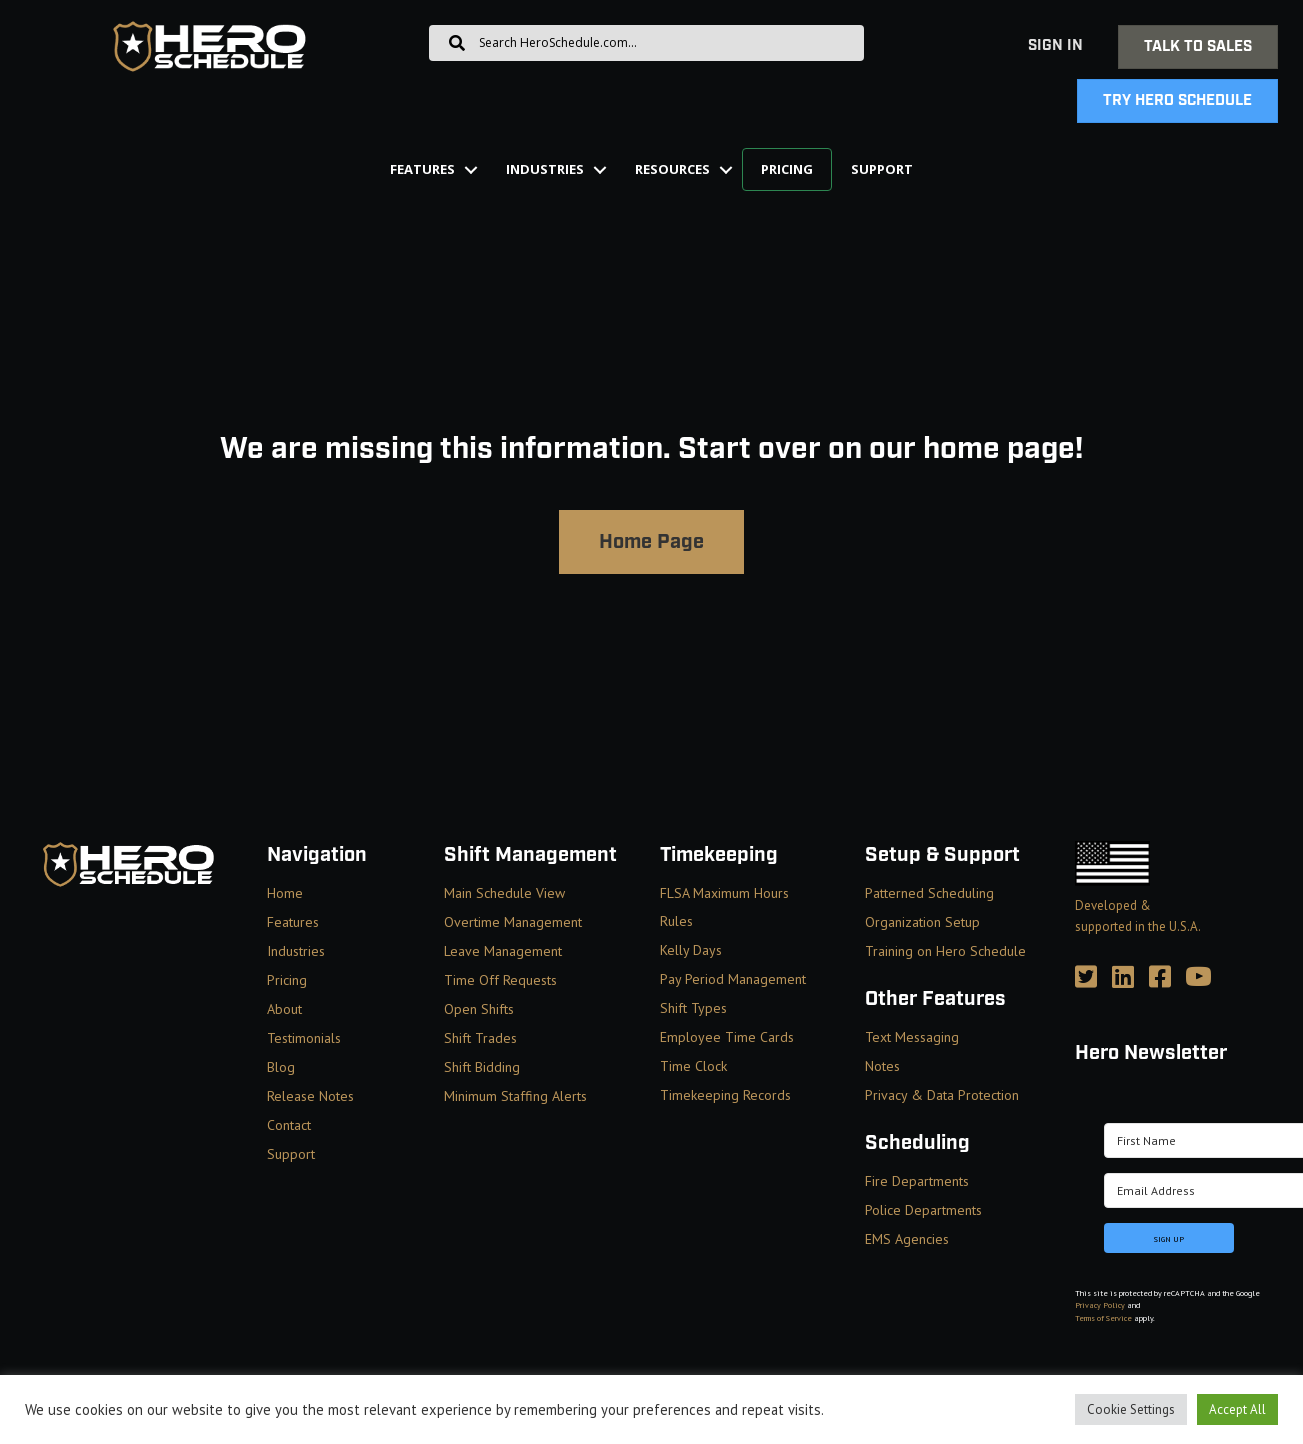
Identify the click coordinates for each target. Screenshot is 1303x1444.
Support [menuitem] (882, 169)
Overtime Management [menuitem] (513, 922)
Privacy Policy (1100, 1305)
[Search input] (646, 43)
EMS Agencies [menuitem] (907, 1239)
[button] (471, 169)
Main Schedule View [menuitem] (504, 893)
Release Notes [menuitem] (310, 1096)
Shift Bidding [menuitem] (482, 1067)
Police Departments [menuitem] (923, 1210)
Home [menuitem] (285, 893)
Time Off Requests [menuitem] (500, 980)
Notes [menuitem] (882, 1066)
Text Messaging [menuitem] (912, 1037)
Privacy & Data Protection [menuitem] (942, 1095)
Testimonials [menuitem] (304, 1038)
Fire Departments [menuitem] (917, 1181)
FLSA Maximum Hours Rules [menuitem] (724, 907)
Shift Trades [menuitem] (480, 1038)
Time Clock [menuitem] (693, 1066)
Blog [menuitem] (281, 1067)
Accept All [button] (1237, 1409)
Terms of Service (1103, 1318)
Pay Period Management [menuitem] (733, 979)
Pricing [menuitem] (787, 169)
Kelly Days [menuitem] (691, 950)
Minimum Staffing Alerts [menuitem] (515, 1096)
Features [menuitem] (422, 169)
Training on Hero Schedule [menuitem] (945, 951)
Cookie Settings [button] (1131, 1409)
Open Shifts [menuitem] (479, 1009)
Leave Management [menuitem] (503, 951)
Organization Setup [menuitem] (922, 922)
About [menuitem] (284, 1009)
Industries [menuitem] (545, 169)
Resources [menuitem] (672, 169)
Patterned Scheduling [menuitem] (929, 893)
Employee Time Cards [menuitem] (727, 1037)
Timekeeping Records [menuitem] (725, 1095)
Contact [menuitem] (289, 1125)
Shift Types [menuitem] (693, 1008)
